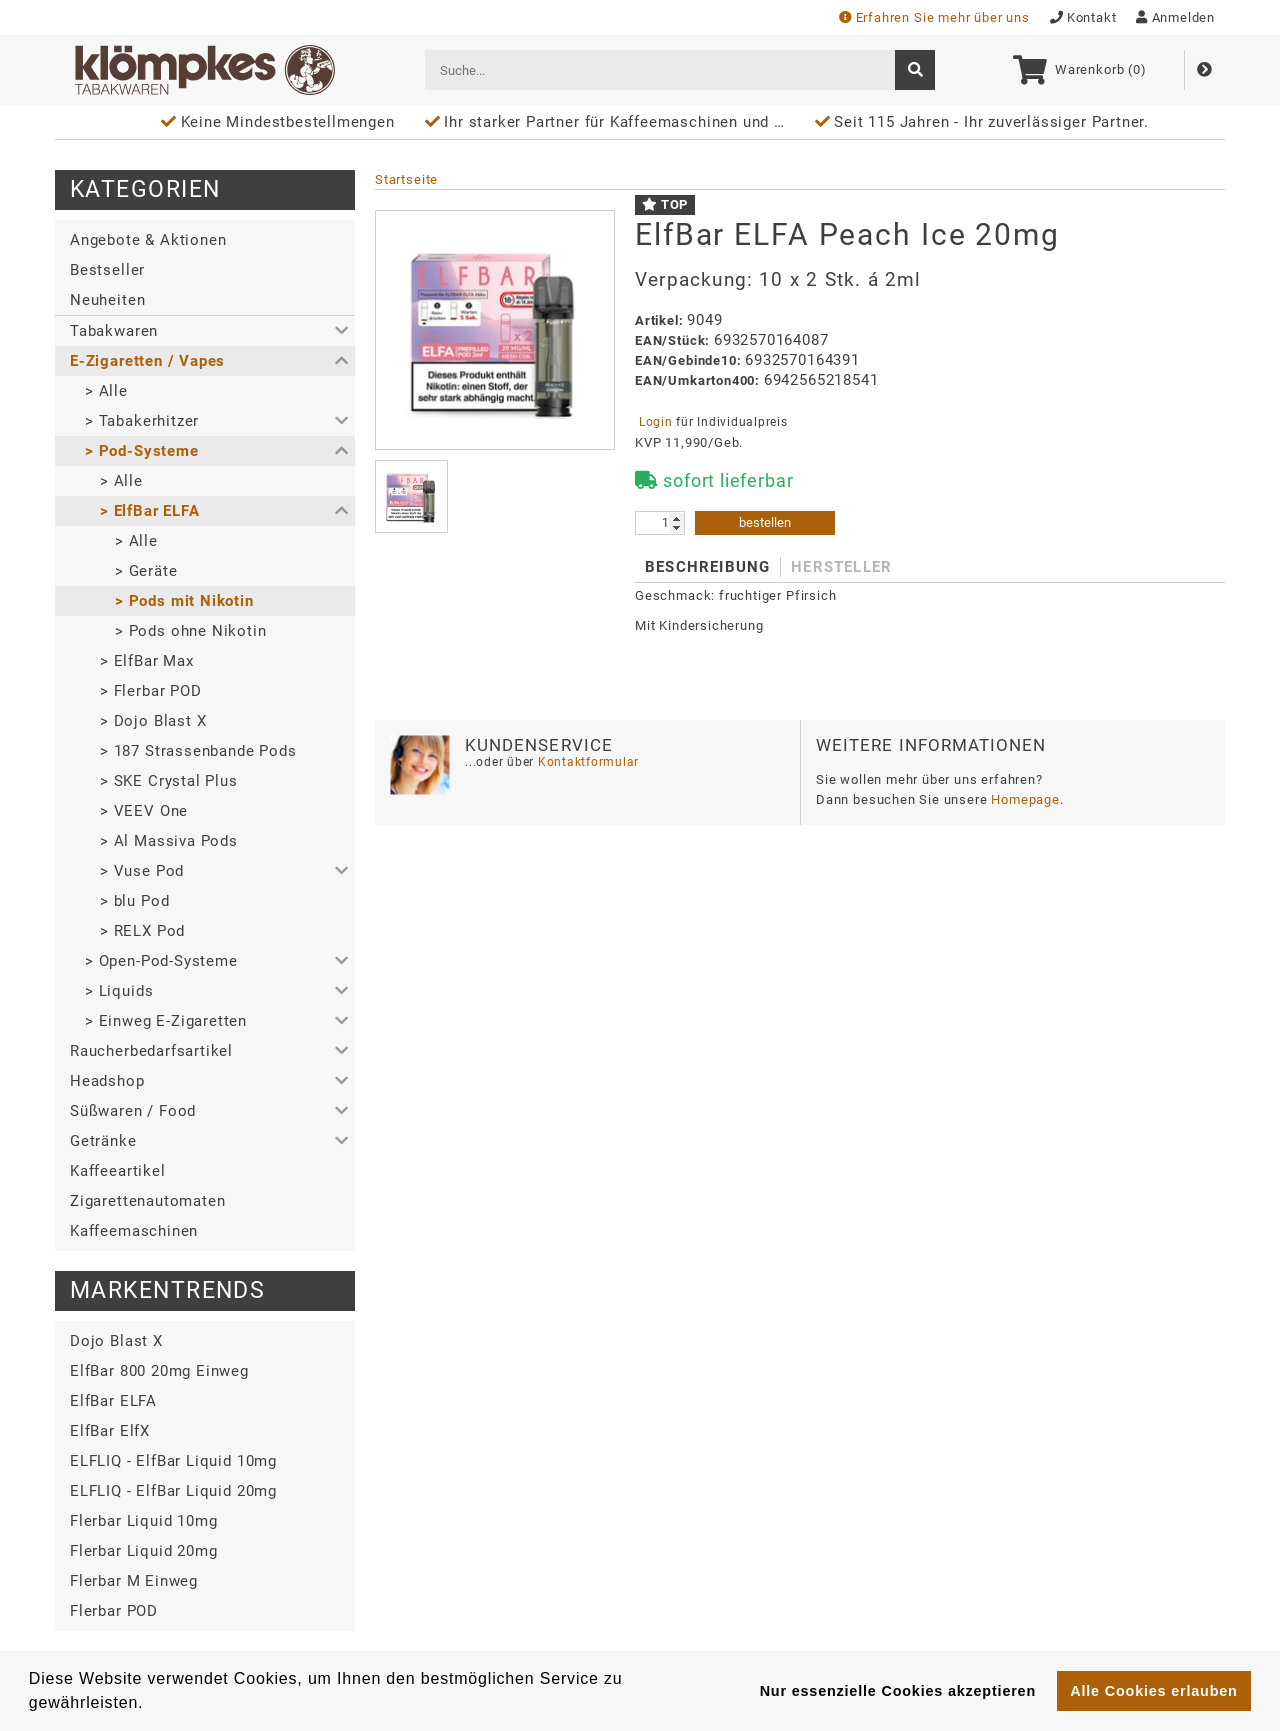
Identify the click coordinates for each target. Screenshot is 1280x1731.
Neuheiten (107, 300)
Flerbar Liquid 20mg (143, 1551)
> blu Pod (134, 901)
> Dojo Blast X (153, 721)
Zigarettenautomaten (147, 1201)
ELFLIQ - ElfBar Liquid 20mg (173, 1491)
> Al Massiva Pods (169, 841)
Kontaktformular (586, 762)
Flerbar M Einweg (134, 1581)
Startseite (406, 179)
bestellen (765, 522)
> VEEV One (144, 811)
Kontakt (1083, 17)
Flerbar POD (114, 1611)
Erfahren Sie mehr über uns (934, 17)
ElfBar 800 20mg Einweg (159, 1371)
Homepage (1025, 799)
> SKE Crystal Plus (169, 781)
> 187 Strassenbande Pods (198, 751)
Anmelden (1175, 17)
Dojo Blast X (116, 1341)
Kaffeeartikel (118, 1171)
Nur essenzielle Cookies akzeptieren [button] (898, 1691)
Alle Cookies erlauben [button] (1153, 1691)
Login (655, 422)
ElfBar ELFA (113, 1401)
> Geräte (146, 571)
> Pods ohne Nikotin (190, 631)
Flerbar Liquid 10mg (143, 1521)
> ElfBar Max (147, 661)
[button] (205, 331)
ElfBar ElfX (110, 1431)
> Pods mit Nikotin (184, 601)
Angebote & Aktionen (148, 240)
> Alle (106, 391)
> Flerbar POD (151, 691)
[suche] (915, 70)
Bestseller (107, 270)
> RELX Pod (142, 931)
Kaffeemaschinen (134, 1231)
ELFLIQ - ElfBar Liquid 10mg (173, 1461)
